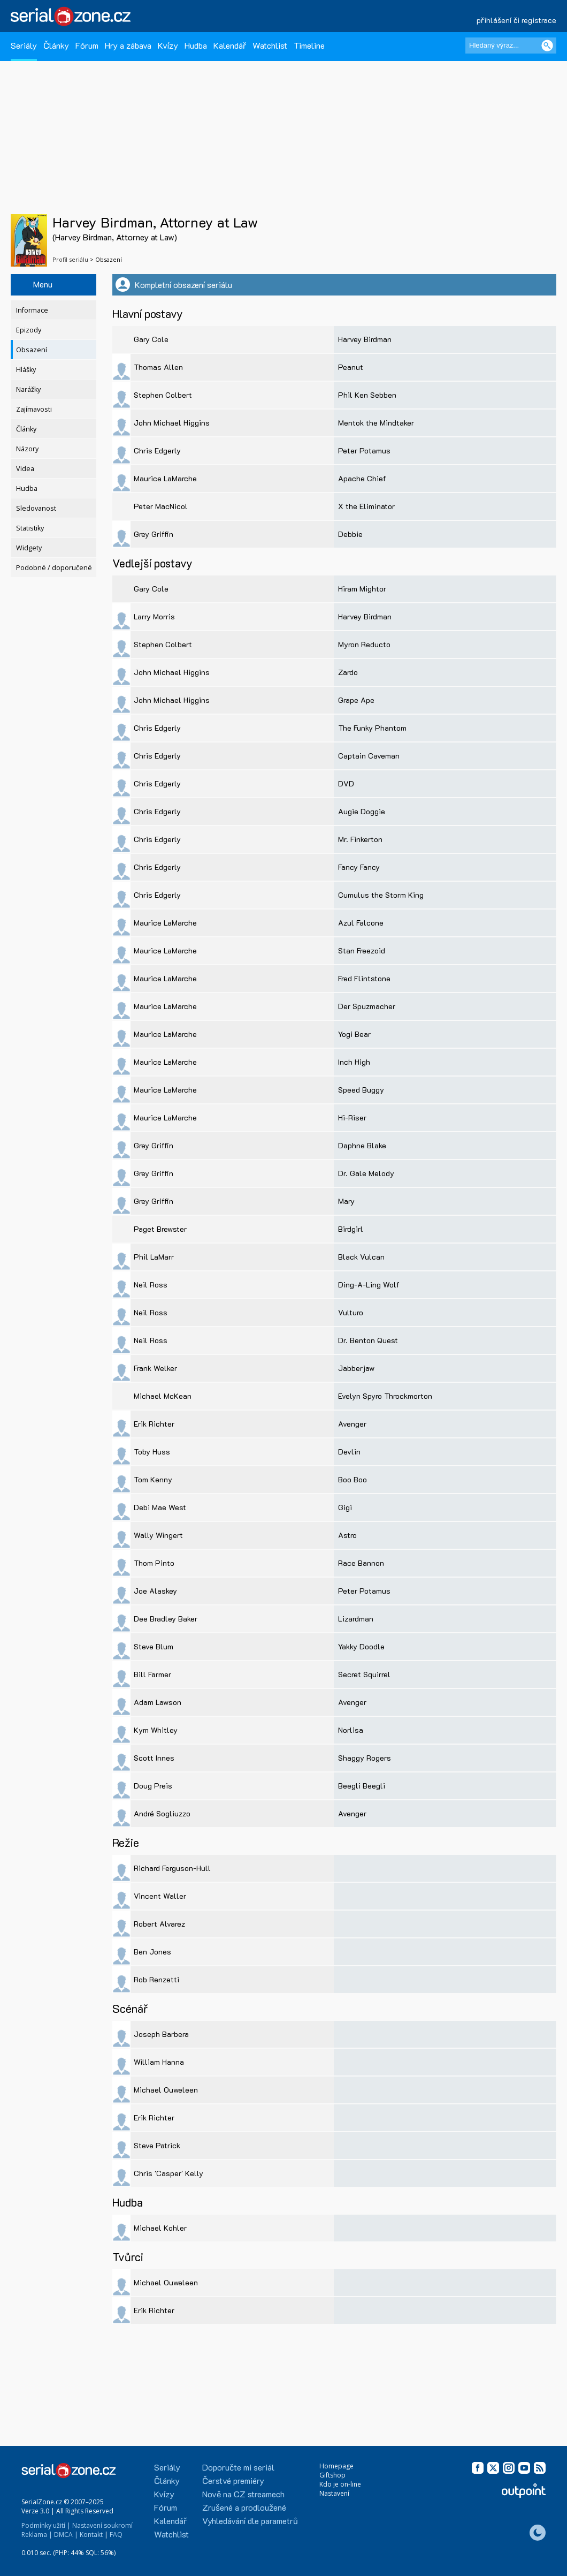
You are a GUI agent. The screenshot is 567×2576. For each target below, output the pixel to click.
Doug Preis (153, 1786)
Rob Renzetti (156, 1979)
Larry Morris (154, 616)
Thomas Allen (158, 367)
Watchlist (269, 45)
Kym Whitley (156, 1730)
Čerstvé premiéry (233, 2480)
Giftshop (332, 2475)
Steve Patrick (157, 2145)
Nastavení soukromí (102, 2525)
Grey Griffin (153, 534)
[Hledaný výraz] (510, 45)
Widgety (29, 547)
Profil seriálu (70, 259)
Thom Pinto (154, 1563)
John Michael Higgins (172, 423)
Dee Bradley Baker (165, 1618)
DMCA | (66, 2534)
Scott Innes (154, 1758)
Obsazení (31, 349)
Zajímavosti (34, 409)
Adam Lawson (157, 1702)
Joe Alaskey (155, 1591)
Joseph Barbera (161, 2034)
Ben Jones (152, 1951)
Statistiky (30, 528)
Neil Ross (150, 1284)
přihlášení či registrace (516, 20)
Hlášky (26, 369)
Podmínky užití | (46, 2525)
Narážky (28, 389)
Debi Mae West (160, 1507)
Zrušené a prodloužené (244, 2507)
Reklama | (36, 2534)
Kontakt (91, 2534)
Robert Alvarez (159, 1924)
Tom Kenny (153, 1479)
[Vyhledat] (547, 45)
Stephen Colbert (163, 395)
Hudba (196, 45)
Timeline (309, 45)
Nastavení (334, 2493)
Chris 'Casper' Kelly (168, 2173)
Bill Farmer (152, 1674)
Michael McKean (162, 1396)
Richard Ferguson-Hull (172, 1868)
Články (56, 45)
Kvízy (168, 45)
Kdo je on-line (340, 2484)
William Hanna (159, 2062)
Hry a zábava (128, 45)
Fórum (86, 45)
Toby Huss (152, 1451)
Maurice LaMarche (165, 478)
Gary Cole (151, 339)
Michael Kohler (160, 2228)
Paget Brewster (160, 1229)
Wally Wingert (158, 1535)
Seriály (24, 45)
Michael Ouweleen (166, 2090)
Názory (27, 448)
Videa (25, 468)
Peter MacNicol (161, 506)
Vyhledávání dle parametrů (250, 2520)
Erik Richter (154, 1424)
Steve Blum (153, 1646)
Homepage (336, 2466)
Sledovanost (36, 508)
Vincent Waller (160, 1896)
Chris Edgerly (157, 450)
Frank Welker (155, 1368)
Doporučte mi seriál (238, 2467)
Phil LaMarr (154, 1257)
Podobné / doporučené (54, 567)
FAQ (116, 2534)
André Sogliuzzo (162, 1813)
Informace (32, 310)
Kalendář (229, 45)
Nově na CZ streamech (243, 2493)
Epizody (28, 330)
